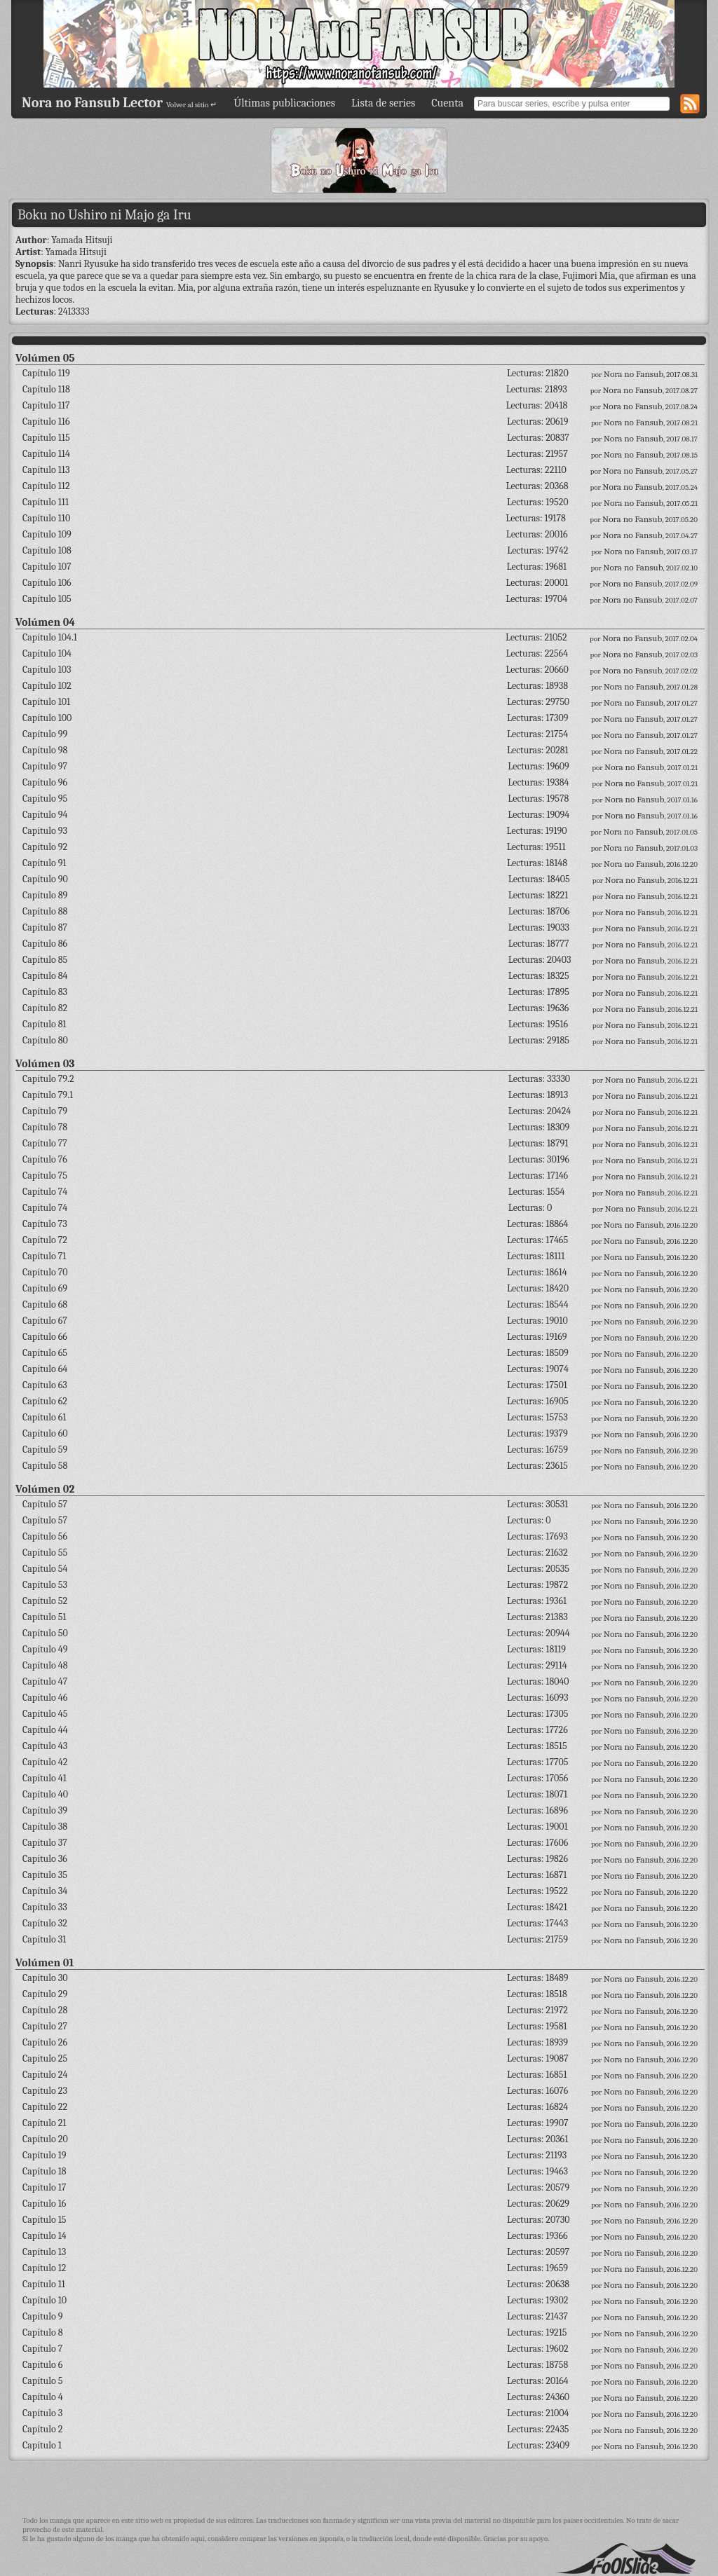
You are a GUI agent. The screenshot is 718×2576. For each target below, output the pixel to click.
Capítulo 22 (44, 2107)
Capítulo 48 (44, 1665)
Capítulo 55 (44, 1552)
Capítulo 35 (44, 1875)
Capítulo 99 (44, 734)
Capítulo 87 (44, 927)
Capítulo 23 (44, 2091)
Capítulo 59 (44, 1449)
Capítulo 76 (44, 1159)
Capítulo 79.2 (48, 1079)
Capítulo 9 (42, 2316)
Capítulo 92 (44, 847)
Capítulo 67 (44, 1321)
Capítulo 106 (47, 583)
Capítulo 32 (44, 1923)
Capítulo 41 (44, 1778)
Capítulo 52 (44, 1601)
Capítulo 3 (42, 2413)
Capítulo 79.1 (47, 1095)
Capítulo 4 (42, 2397)
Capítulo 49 (44, 1649)
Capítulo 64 (44, 1369)
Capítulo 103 (47, 670)
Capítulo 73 (44, 1224)
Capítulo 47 (44, 1681)
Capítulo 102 (47, 686)
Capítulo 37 (44, 1843)
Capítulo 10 (44, 2300)
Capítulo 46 (44, 1698)
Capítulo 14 (44, 2236)
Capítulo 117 (46, 405)
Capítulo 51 (44, 1617)
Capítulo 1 (42, 2445)
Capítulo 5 (42, 2381)
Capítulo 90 (45, 879)
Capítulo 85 (44, 960)
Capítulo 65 (44, 1353)
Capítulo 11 (43, 2284)
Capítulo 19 (44, 2155)
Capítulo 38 (44, 1826)
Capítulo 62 (44, 1401)
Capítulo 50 (45, 1633)
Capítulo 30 (44, 1978)
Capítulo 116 (46, 421)
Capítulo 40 (45, 1794)
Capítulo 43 (44, 1746)
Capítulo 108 (47, 550)
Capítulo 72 (44, 1240)
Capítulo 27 (44, 2026)
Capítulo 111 (45, 502)
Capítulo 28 (44, 2010)
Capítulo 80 (45, 1040)
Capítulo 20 (45, 2139)
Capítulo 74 (44, 1192)
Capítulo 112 (46, 486)
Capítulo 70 (45, 1272)
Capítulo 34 (44, 1891)
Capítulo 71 (44, 1256)
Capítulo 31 (44, 1939)
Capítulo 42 (44, 1762)
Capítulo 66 (44, 1337)
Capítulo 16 (44, 2204)
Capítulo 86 (44, 944)
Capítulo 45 (44, 1714)
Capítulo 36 (44, 1859)
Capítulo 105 (47, 599)
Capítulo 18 (44, 2171)
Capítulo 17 (44, 2187)
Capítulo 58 (44, 1466)
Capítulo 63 (44, 1385)
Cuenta (447, 103)
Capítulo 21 (44, 2123)
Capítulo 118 (46, 389)
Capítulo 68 (44, 1304)
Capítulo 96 (44, 782)
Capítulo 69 (44, 1288)
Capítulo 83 (44, 992)
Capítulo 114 (46, 454)
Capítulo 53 (44, 1585)
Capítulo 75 (44, 1175)
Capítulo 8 (42, 2332)
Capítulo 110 (46, 518)
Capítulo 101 (46, 702)
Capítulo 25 (44, 2058)
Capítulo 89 (44, 895)
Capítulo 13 (44, 2252)
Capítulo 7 (42, 2349)
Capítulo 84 (44, 976)
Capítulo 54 (44, 1569)
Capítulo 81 (44, 1024)
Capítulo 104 (47, 653)
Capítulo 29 (44, 1994)
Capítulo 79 (44, 1111)
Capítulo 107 (47, 567)
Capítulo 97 (44, 766)
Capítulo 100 (47, 718)
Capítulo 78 (44, 1127)
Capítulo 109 (47, 534)
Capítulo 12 (44, 2268)
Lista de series (383, 103)
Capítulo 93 (44, 831)
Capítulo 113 (45, 470)
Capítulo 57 (44, 1504)
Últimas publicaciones (284, 103)
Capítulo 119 (46, 373)
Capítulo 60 (45, 1433)
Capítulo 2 (42, 2429)
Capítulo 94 (44, 815)
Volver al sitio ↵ (191, 104)
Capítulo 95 (44, 798)
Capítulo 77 (44, 1143)
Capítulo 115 (46, 438)
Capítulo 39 (44, 1810)
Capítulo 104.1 (49, 637)
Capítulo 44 (45, 1730)
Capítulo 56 (44, 1536)
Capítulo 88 (44, 911)
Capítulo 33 (44, 1907)
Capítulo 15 (44, 2220)
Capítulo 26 (44, 2042)
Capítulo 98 (44, 750)
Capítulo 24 (44, 2075)
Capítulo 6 (42, 2365)
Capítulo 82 (44, 1008)
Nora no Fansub (633, 374)
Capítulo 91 (44, 863)
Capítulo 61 (44, 1417)
